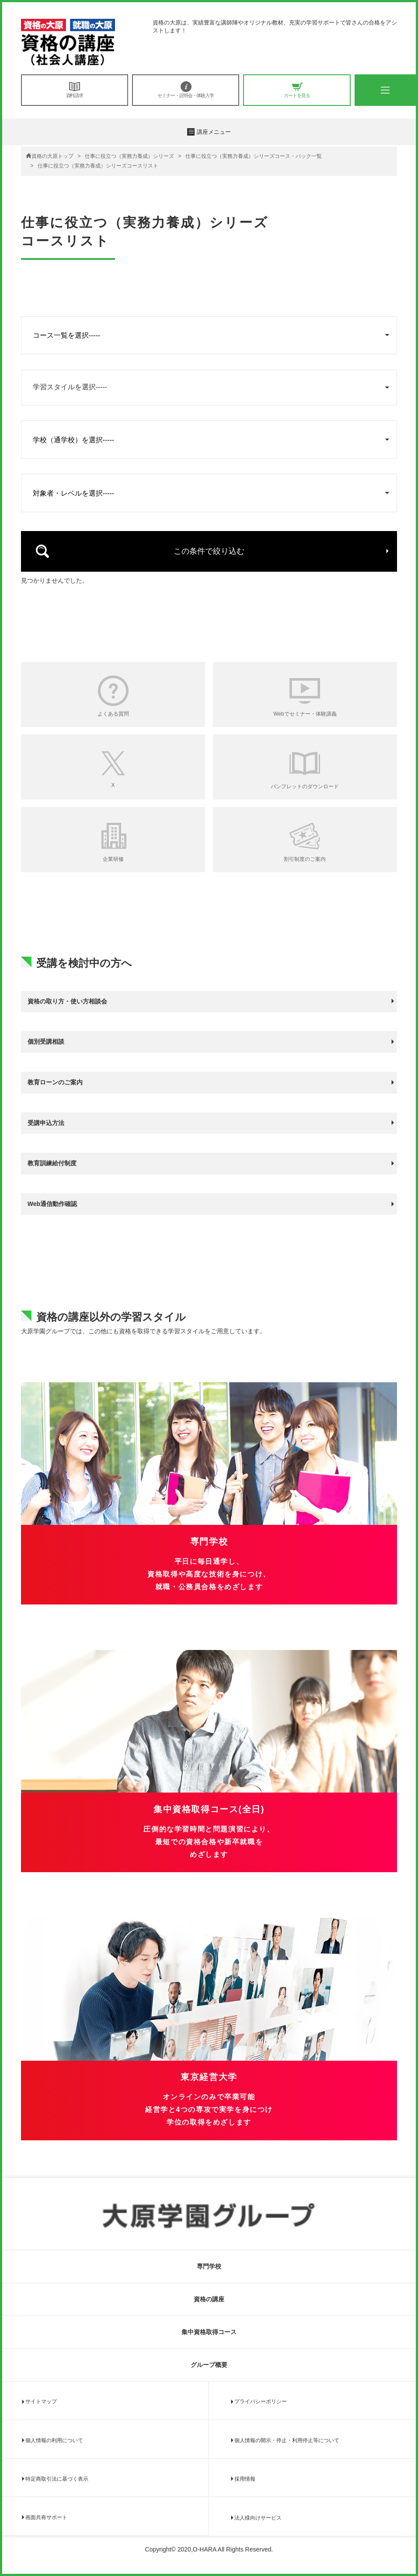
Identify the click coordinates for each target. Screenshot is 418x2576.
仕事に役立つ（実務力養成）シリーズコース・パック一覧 (253, 156)
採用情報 (244, 2479)
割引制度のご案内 (305, 859)
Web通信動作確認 (52, 1203)
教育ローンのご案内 (55, 1082)
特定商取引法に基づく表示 (56, 2479)
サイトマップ (41, 2401)
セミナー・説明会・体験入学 (185, 89)
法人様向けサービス (258, 2518)
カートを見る (296, 89)
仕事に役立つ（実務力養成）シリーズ (129, 156)
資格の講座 (209, 2299)
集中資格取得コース (209, 2331)
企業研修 (113, 859)
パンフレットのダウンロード (305, 786)
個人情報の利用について (54, 2440)
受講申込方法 (46, 1122)
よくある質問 (113, 714)
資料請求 (74, 89)
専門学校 (209, 2266)
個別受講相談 (46, 1041)
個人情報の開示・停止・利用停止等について (286, 2440)
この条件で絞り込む (209, 551)
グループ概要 (209, 2364)
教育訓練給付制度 (52, 1163)
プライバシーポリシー (260, 2401)
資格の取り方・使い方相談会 (67, 1001)
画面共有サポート (46, 2517)
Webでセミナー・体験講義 (304, 714)
